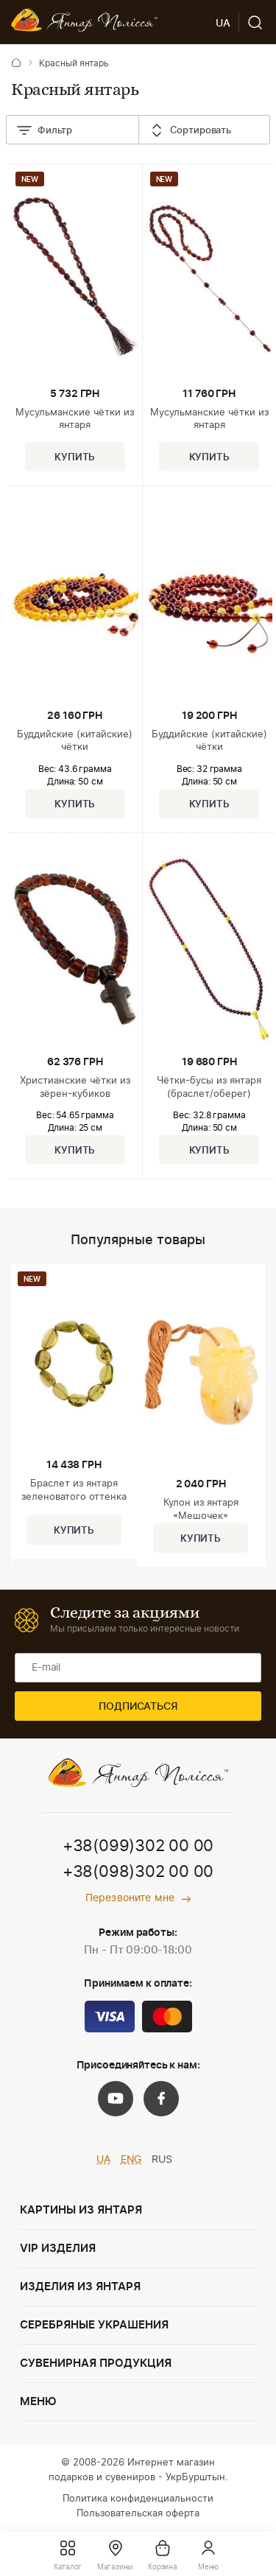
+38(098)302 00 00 (138, 1872)
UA (103, 2160)
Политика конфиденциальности (138, 2499)
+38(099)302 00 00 (138, 1846)
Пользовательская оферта (138, 2514)
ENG (131, 2160)
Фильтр (43, 131)
